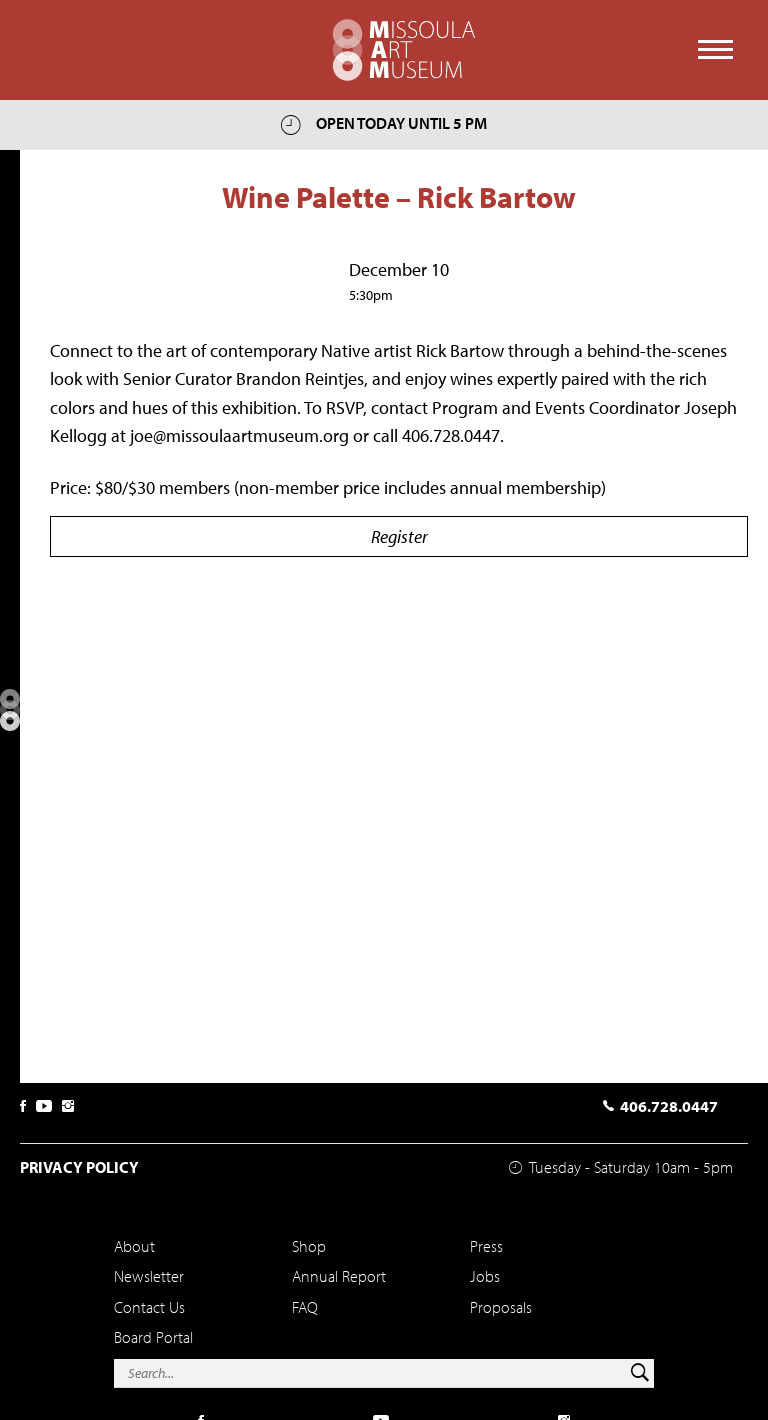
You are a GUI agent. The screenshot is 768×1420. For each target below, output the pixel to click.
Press (486, 1246)
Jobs (485, 1276)
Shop (309, 1246)
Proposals (501, 1307)
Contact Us (149, 1307)
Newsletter (149, 1276)
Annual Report (339, 1276)
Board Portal (153, 1337)
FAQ (305, 1307)
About (134, 1246)
